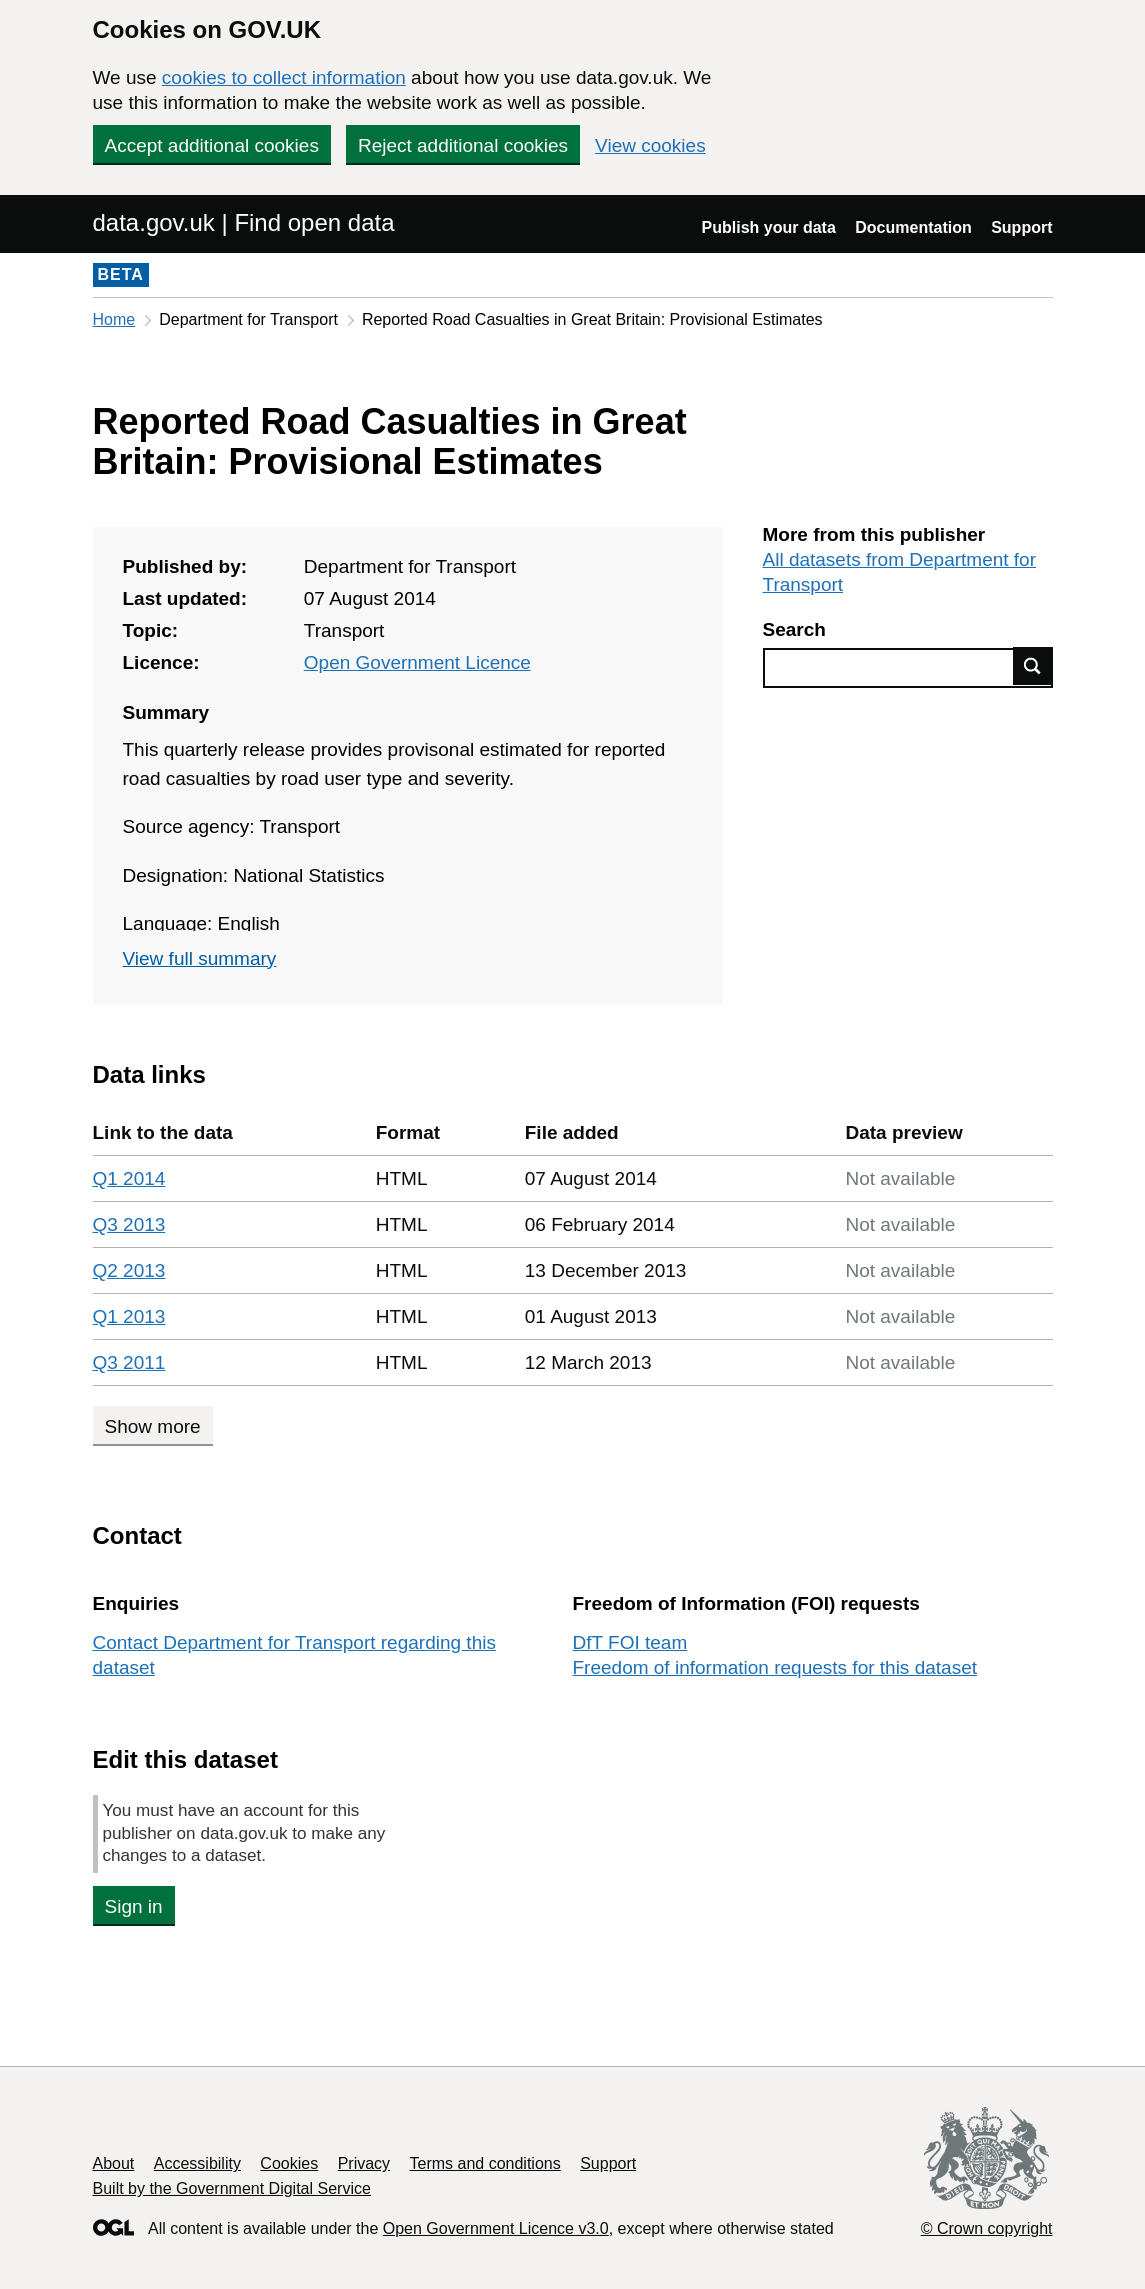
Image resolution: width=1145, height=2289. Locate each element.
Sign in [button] (134, 1906)
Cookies (289, 2163)
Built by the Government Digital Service (232, 2188)
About (114, 2163)
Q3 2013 (129, 1224)
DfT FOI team (630, 1642)
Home (114, 319)
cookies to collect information (284, 77)
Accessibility (197, 2163)
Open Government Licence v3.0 (496, 2228)
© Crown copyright (987, 2228)
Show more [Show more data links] (153, 1426)
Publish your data (769, 227)
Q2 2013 (129, 1270)
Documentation (913, 227)
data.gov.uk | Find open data (244, 222)
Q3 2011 (129, 1362)
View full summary (200, 958)
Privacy (364, 2163)
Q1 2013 (129, 1316)
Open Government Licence (417, 662)
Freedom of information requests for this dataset (775, 1667)
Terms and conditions (485, 2163)
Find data (1033, 666)
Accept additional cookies (212, 145)
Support (1021, 227)
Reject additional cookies (463, 145)
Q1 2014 (129, 1178)
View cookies (650, 145)
